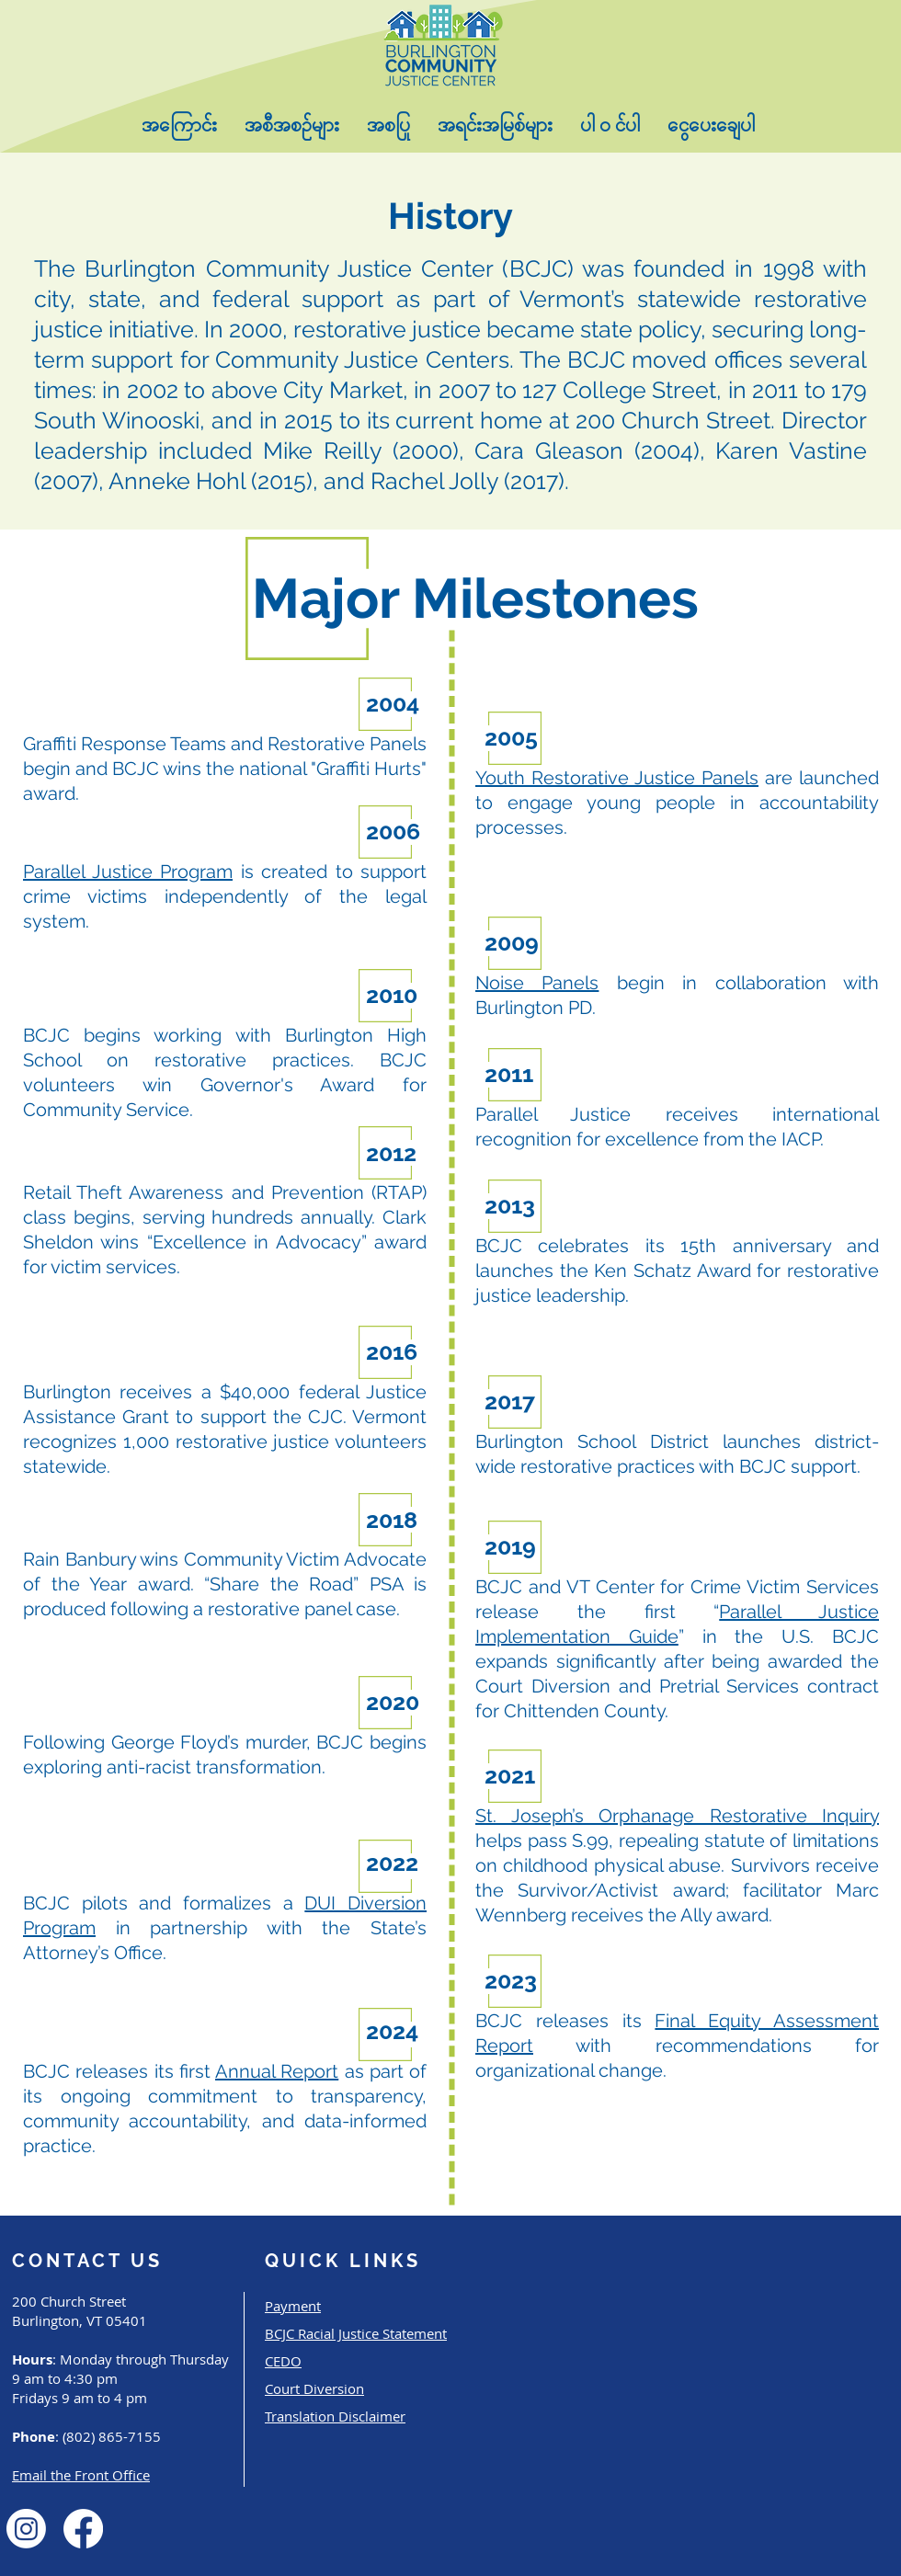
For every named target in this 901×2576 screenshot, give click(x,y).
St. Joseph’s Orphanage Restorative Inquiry (677, 1816)
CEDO (283, 2361)
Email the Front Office (81, 2475)
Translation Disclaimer (335, 2416)
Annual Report (276, 2071)
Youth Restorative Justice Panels (616, 778)
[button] (179, 125)
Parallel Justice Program (128, 872)
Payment (293, 2306)
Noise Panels (537, 983)
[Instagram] (26, 2528)
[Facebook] (83, 2528)
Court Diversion (314, 2388)
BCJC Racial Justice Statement (356, 2333)
